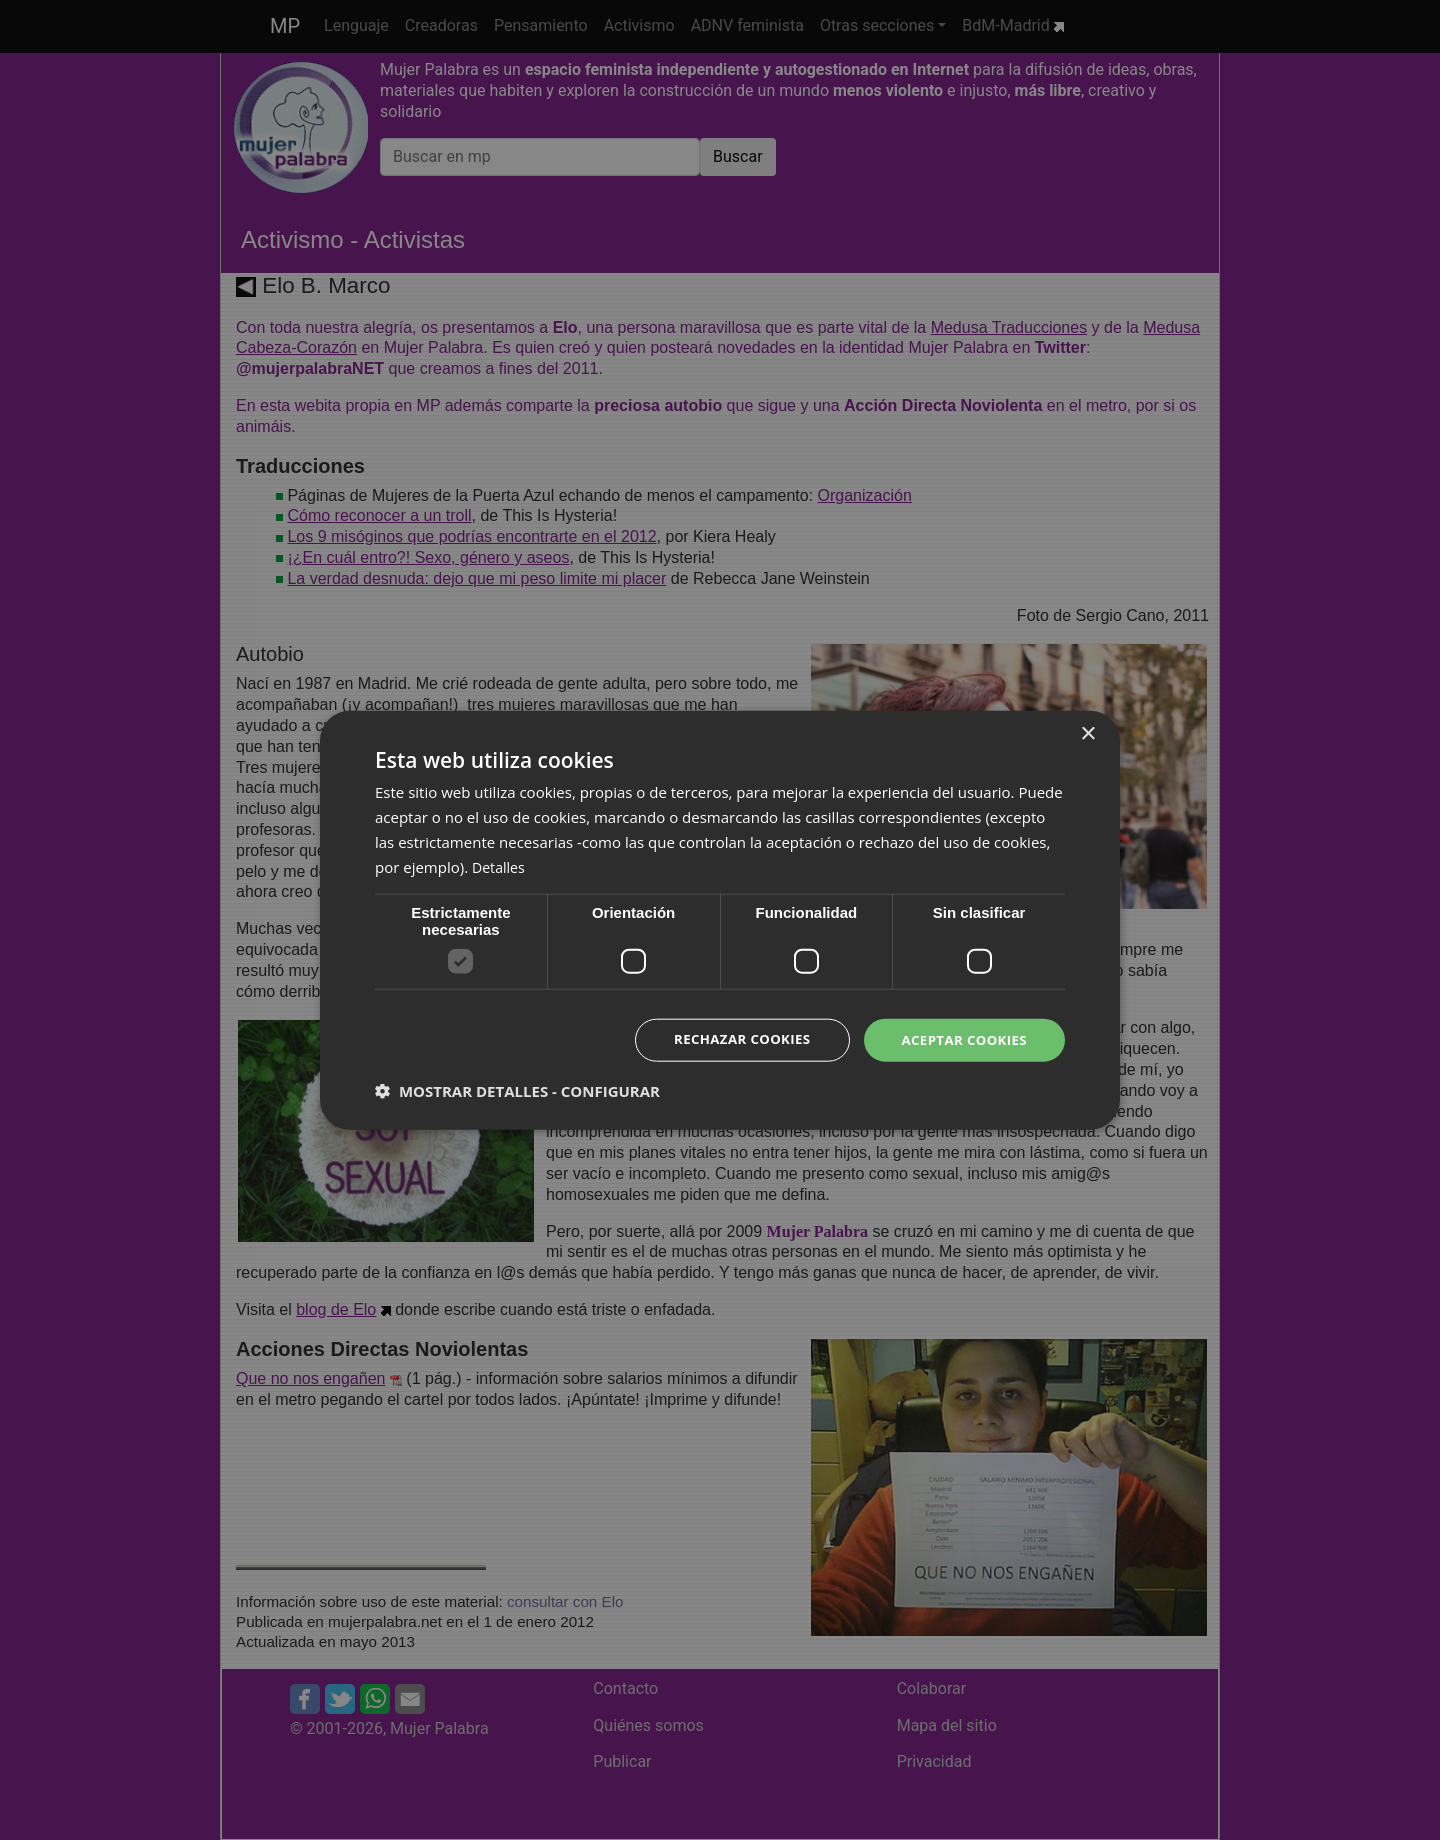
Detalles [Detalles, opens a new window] (500, 865)
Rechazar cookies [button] (731, 1039)
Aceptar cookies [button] (960, 1039)
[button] (517, 1092)
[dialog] (720, 920)
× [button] (1087, 732)
